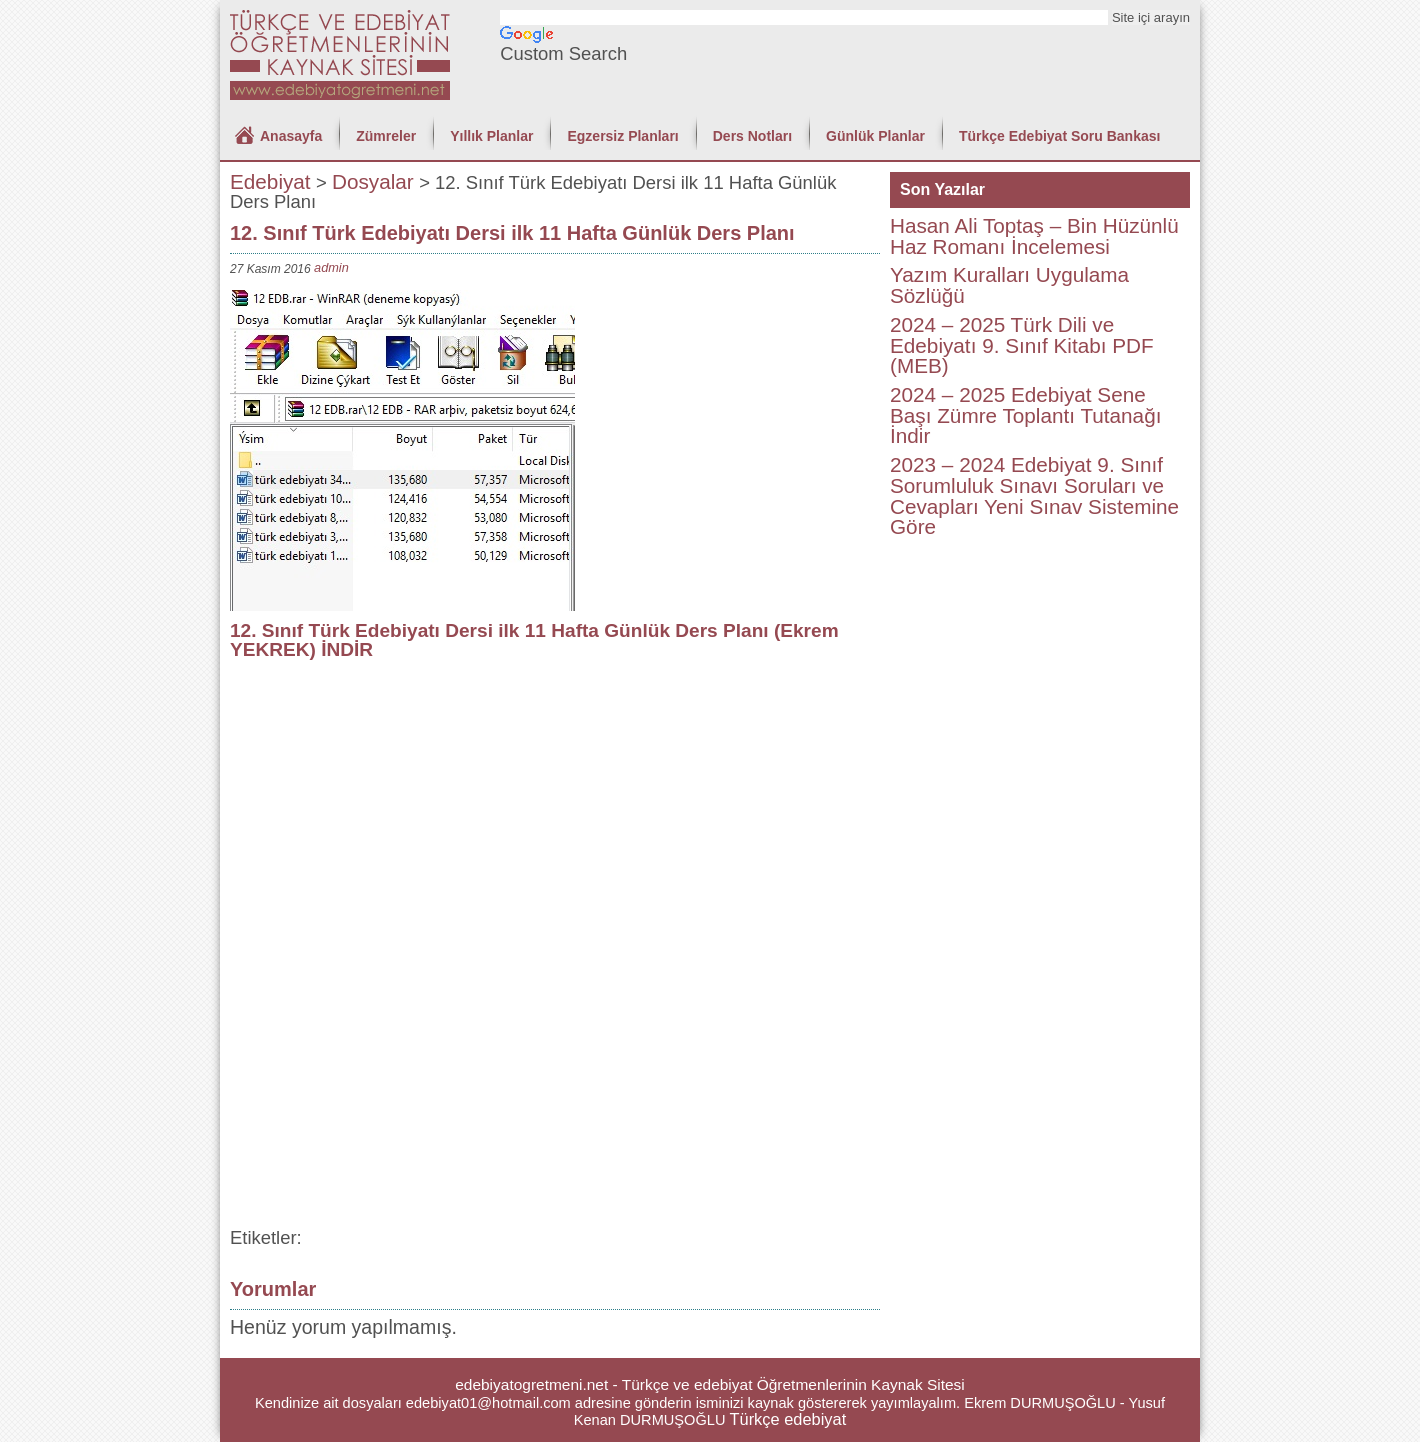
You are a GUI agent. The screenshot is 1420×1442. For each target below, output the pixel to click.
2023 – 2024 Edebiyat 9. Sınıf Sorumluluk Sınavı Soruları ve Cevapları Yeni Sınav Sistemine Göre (1034, 495)
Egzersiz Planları (622, 136)
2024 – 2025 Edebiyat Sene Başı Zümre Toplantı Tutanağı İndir (1025, 415)
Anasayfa (291, 136)
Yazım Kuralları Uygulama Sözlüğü (1009, 285)
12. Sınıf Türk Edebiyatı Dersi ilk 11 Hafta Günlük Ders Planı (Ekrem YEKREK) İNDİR (534, 640)
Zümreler (386, 136)
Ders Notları (752, 136)
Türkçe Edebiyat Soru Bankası (1060, 136)
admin (331, 267)
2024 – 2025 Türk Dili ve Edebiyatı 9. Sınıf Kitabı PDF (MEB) (1022, 345)
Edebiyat (270, 181)
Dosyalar (373, 181)
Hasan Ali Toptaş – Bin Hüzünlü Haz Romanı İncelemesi (1034, 236)
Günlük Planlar (875, 136)
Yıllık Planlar (491, 136)
